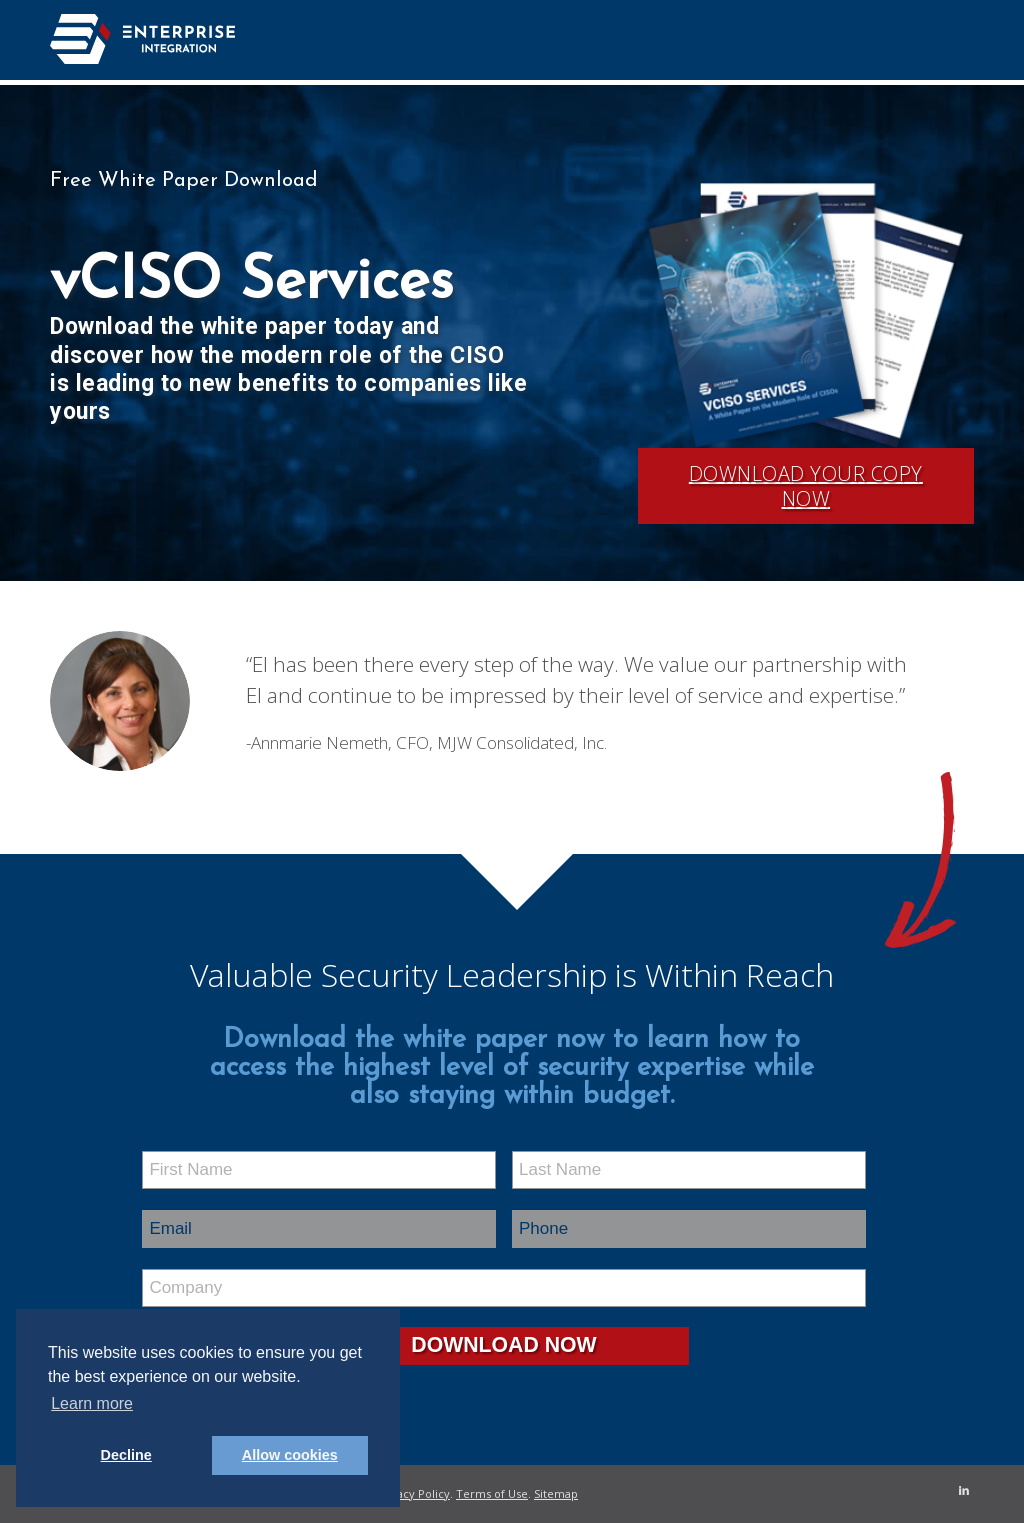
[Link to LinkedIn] (959, 1490)
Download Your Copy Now (806, 486)
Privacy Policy (413, 1493)
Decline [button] (126, 1455)
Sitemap (556, 1493)
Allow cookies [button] (290, 1455)
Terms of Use (492, 1493)
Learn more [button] (92, 1403)
